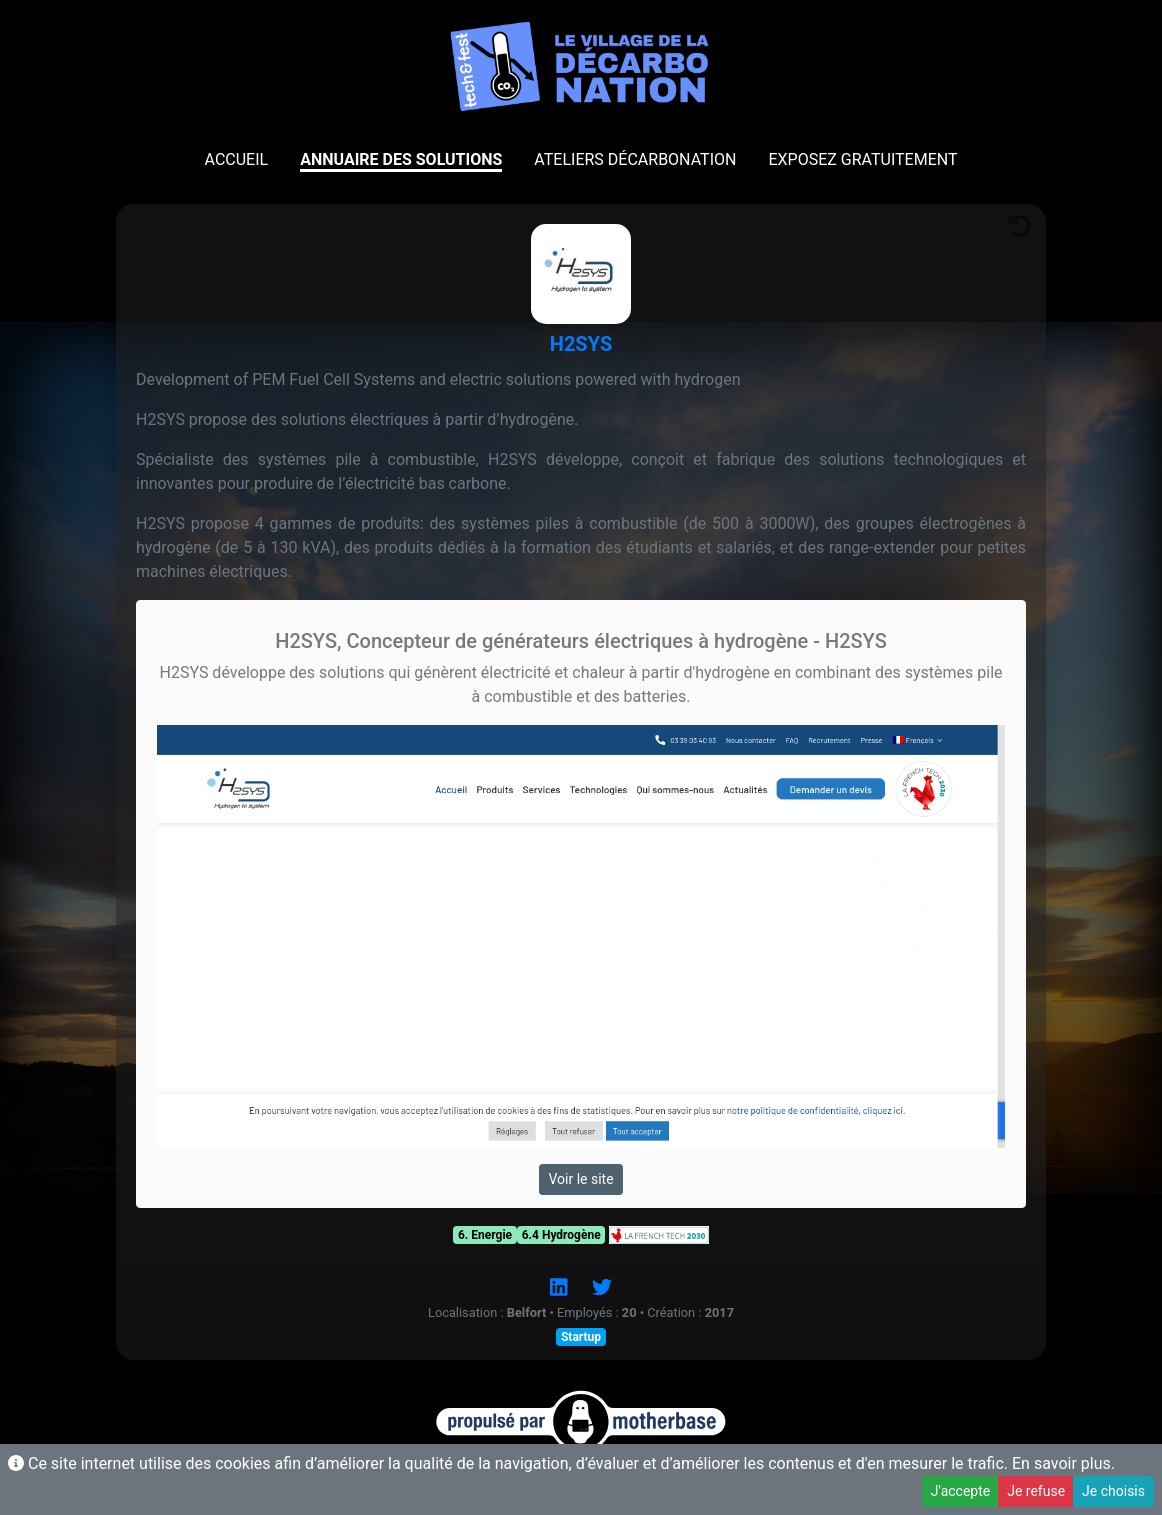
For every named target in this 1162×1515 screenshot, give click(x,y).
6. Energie (485, 1235)
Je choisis (1113, 1491)
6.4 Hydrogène (561, 1235)
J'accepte (960, 1491)
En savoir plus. (1063, 1463)
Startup (581, 1337)
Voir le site (580, 1179)
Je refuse (1036, 1491)
